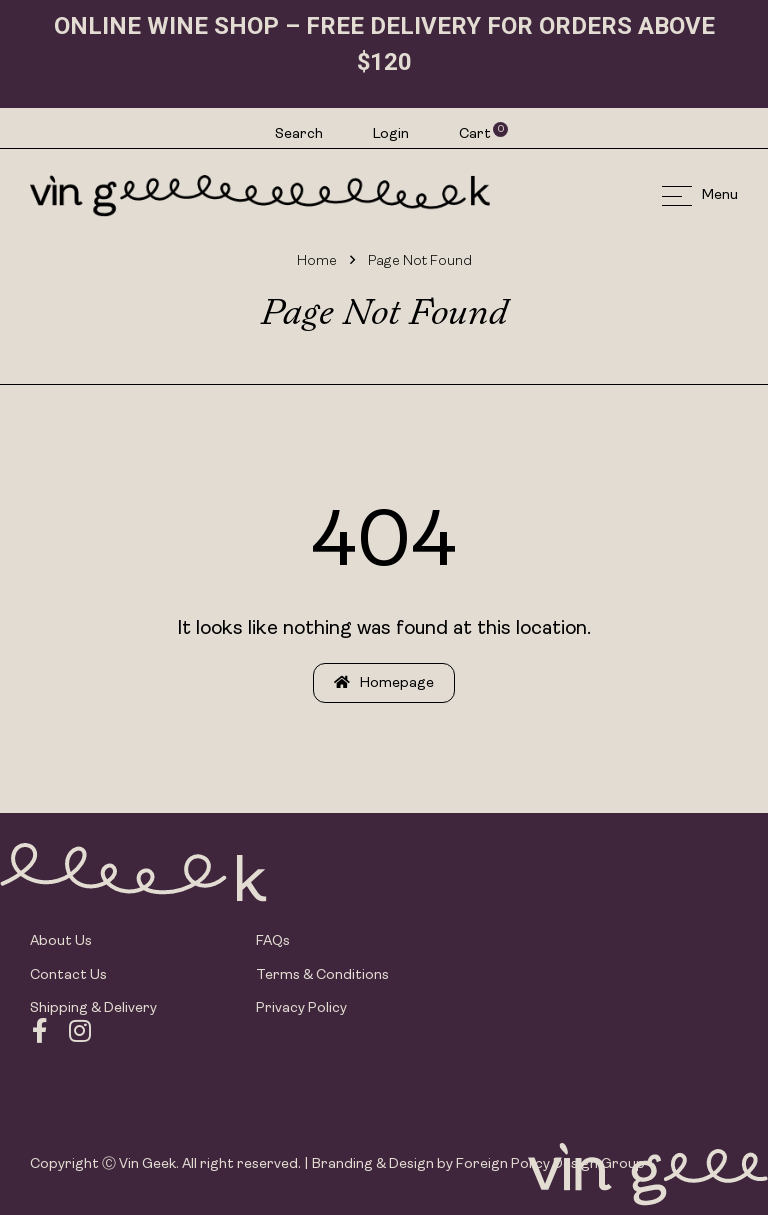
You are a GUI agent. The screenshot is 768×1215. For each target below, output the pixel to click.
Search (299, 134)
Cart (476, 134)
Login (391, 134)
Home (317, 261)
